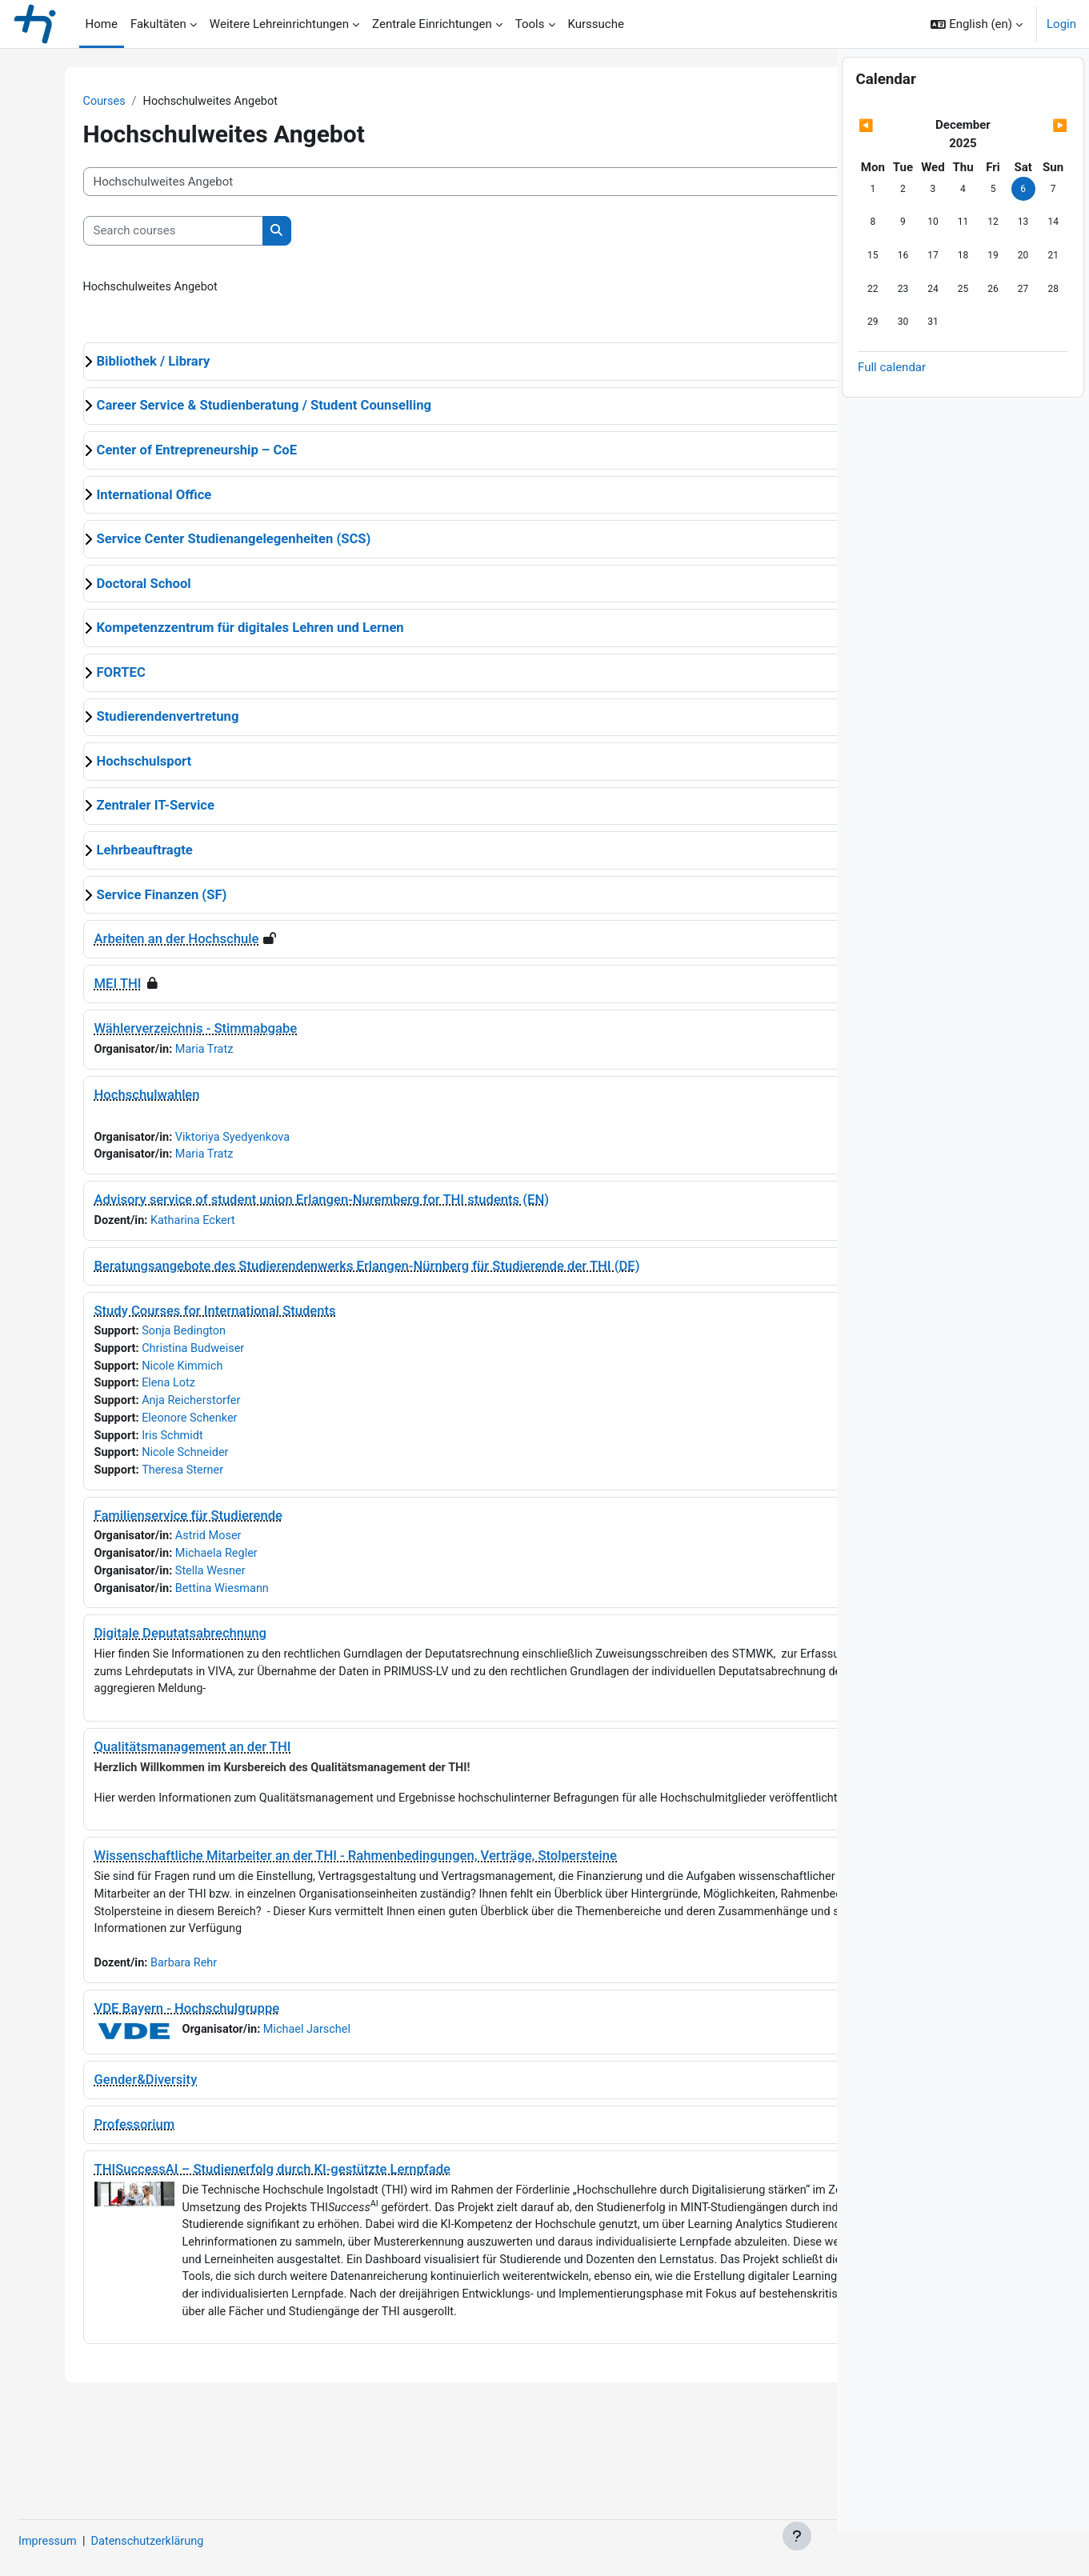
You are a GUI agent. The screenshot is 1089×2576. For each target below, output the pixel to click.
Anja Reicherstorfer (169, 1409)
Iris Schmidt (149, 1445)
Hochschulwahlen (121, 1097)
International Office (128, 496)
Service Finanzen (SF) (135, 896)
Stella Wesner (188, 1584)
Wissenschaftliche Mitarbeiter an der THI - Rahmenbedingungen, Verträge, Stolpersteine (329, 1891)
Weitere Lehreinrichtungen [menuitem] (279, 24)
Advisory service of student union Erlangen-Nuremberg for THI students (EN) (295, 1204)
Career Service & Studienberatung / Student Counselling (237, 407)
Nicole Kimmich (160, 1373)
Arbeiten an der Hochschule (150, 941)
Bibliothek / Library (127, 362)
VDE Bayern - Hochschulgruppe (161, 2064)
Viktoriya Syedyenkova (211, 1141)
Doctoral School (117, 585)
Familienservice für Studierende (162, 1526)
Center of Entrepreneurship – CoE (170, 451)
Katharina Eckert (170, 1225)
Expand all (778, 331)
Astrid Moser (186, 1548)
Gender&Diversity (119, 2136)
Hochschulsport (118, 762)
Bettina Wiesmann (200, 1601)
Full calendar (892, 411)
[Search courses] (147, 231)
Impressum (87, 2541)
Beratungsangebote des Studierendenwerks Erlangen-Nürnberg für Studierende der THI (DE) (341, 1270)
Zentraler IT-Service (129, 807)
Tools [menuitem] (530, 24)
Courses (79, 101)
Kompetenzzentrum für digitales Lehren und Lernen (224, 630)
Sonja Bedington (161, 1337)
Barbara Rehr (160, 2019)
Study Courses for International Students (189, 1315)
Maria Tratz (182, 1052)
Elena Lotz (145, 1391)
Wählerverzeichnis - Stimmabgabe (169, 1030)
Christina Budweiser (171, 1355)
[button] (976, 24)
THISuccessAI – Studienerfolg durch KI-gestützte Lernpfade (246, 2226)
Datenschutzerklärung (190, 2541)
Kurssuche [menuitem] (596, 24)
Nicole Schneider (162, 1463)
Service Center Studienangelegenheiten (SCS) (207, 541)
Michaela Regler (195, 1565)
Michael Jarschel (285, 2085)
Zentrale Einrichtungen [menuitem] (432, 24)
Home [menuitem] (102, 24)
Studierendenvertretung (141, 718)
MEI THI (91, 986)
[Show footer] (797, 2536)
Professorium (108, 2181)
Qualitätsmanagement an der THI (166, 1762)
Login (1061, 24)
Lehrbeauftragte (118, 851)
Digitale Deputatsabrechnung (154, 1647)
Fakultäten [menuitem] (158, 24)
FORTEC (94, 674)
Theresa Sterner (160, 1481)
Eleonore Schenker (167, 1427)
